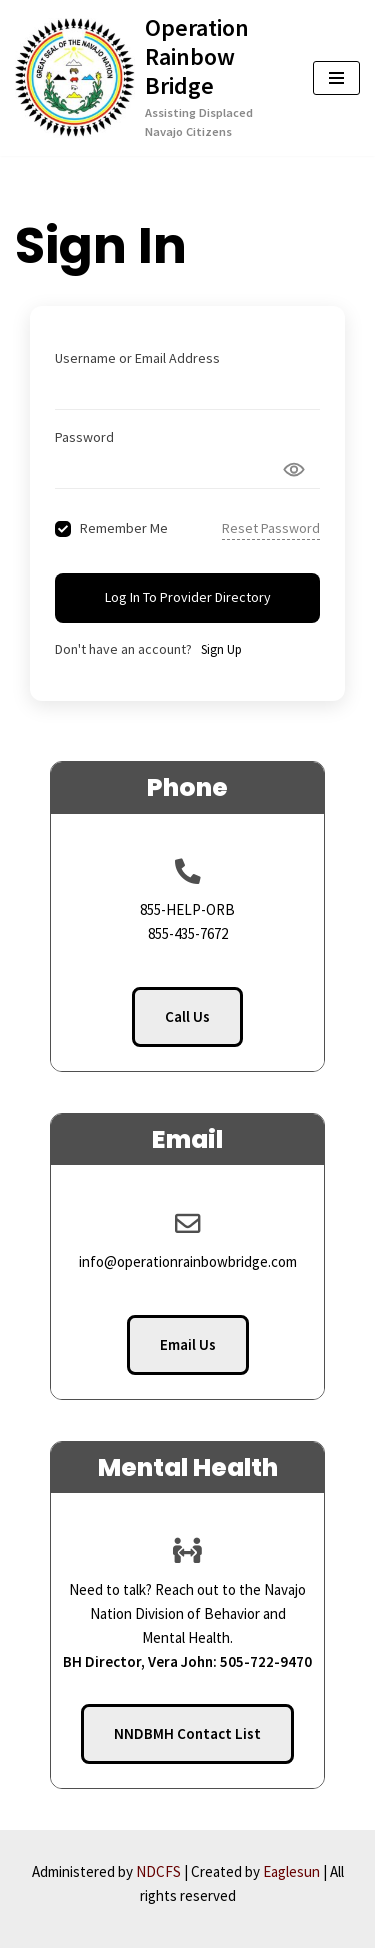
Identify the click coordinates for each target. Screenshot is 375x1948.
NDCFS (158, 1871)
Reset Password (271, 528)
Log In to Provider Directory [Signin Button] (188, 597)
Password (84, 437)
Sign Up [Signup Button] (221, 649)
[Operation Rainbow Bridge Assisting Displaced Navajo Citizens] (149, 78)
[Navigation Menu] (336, 78)
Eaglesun (291, 1871)
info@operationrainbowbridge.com (188, 1261)
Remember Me (124, 528)
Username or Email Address (137, 358)
